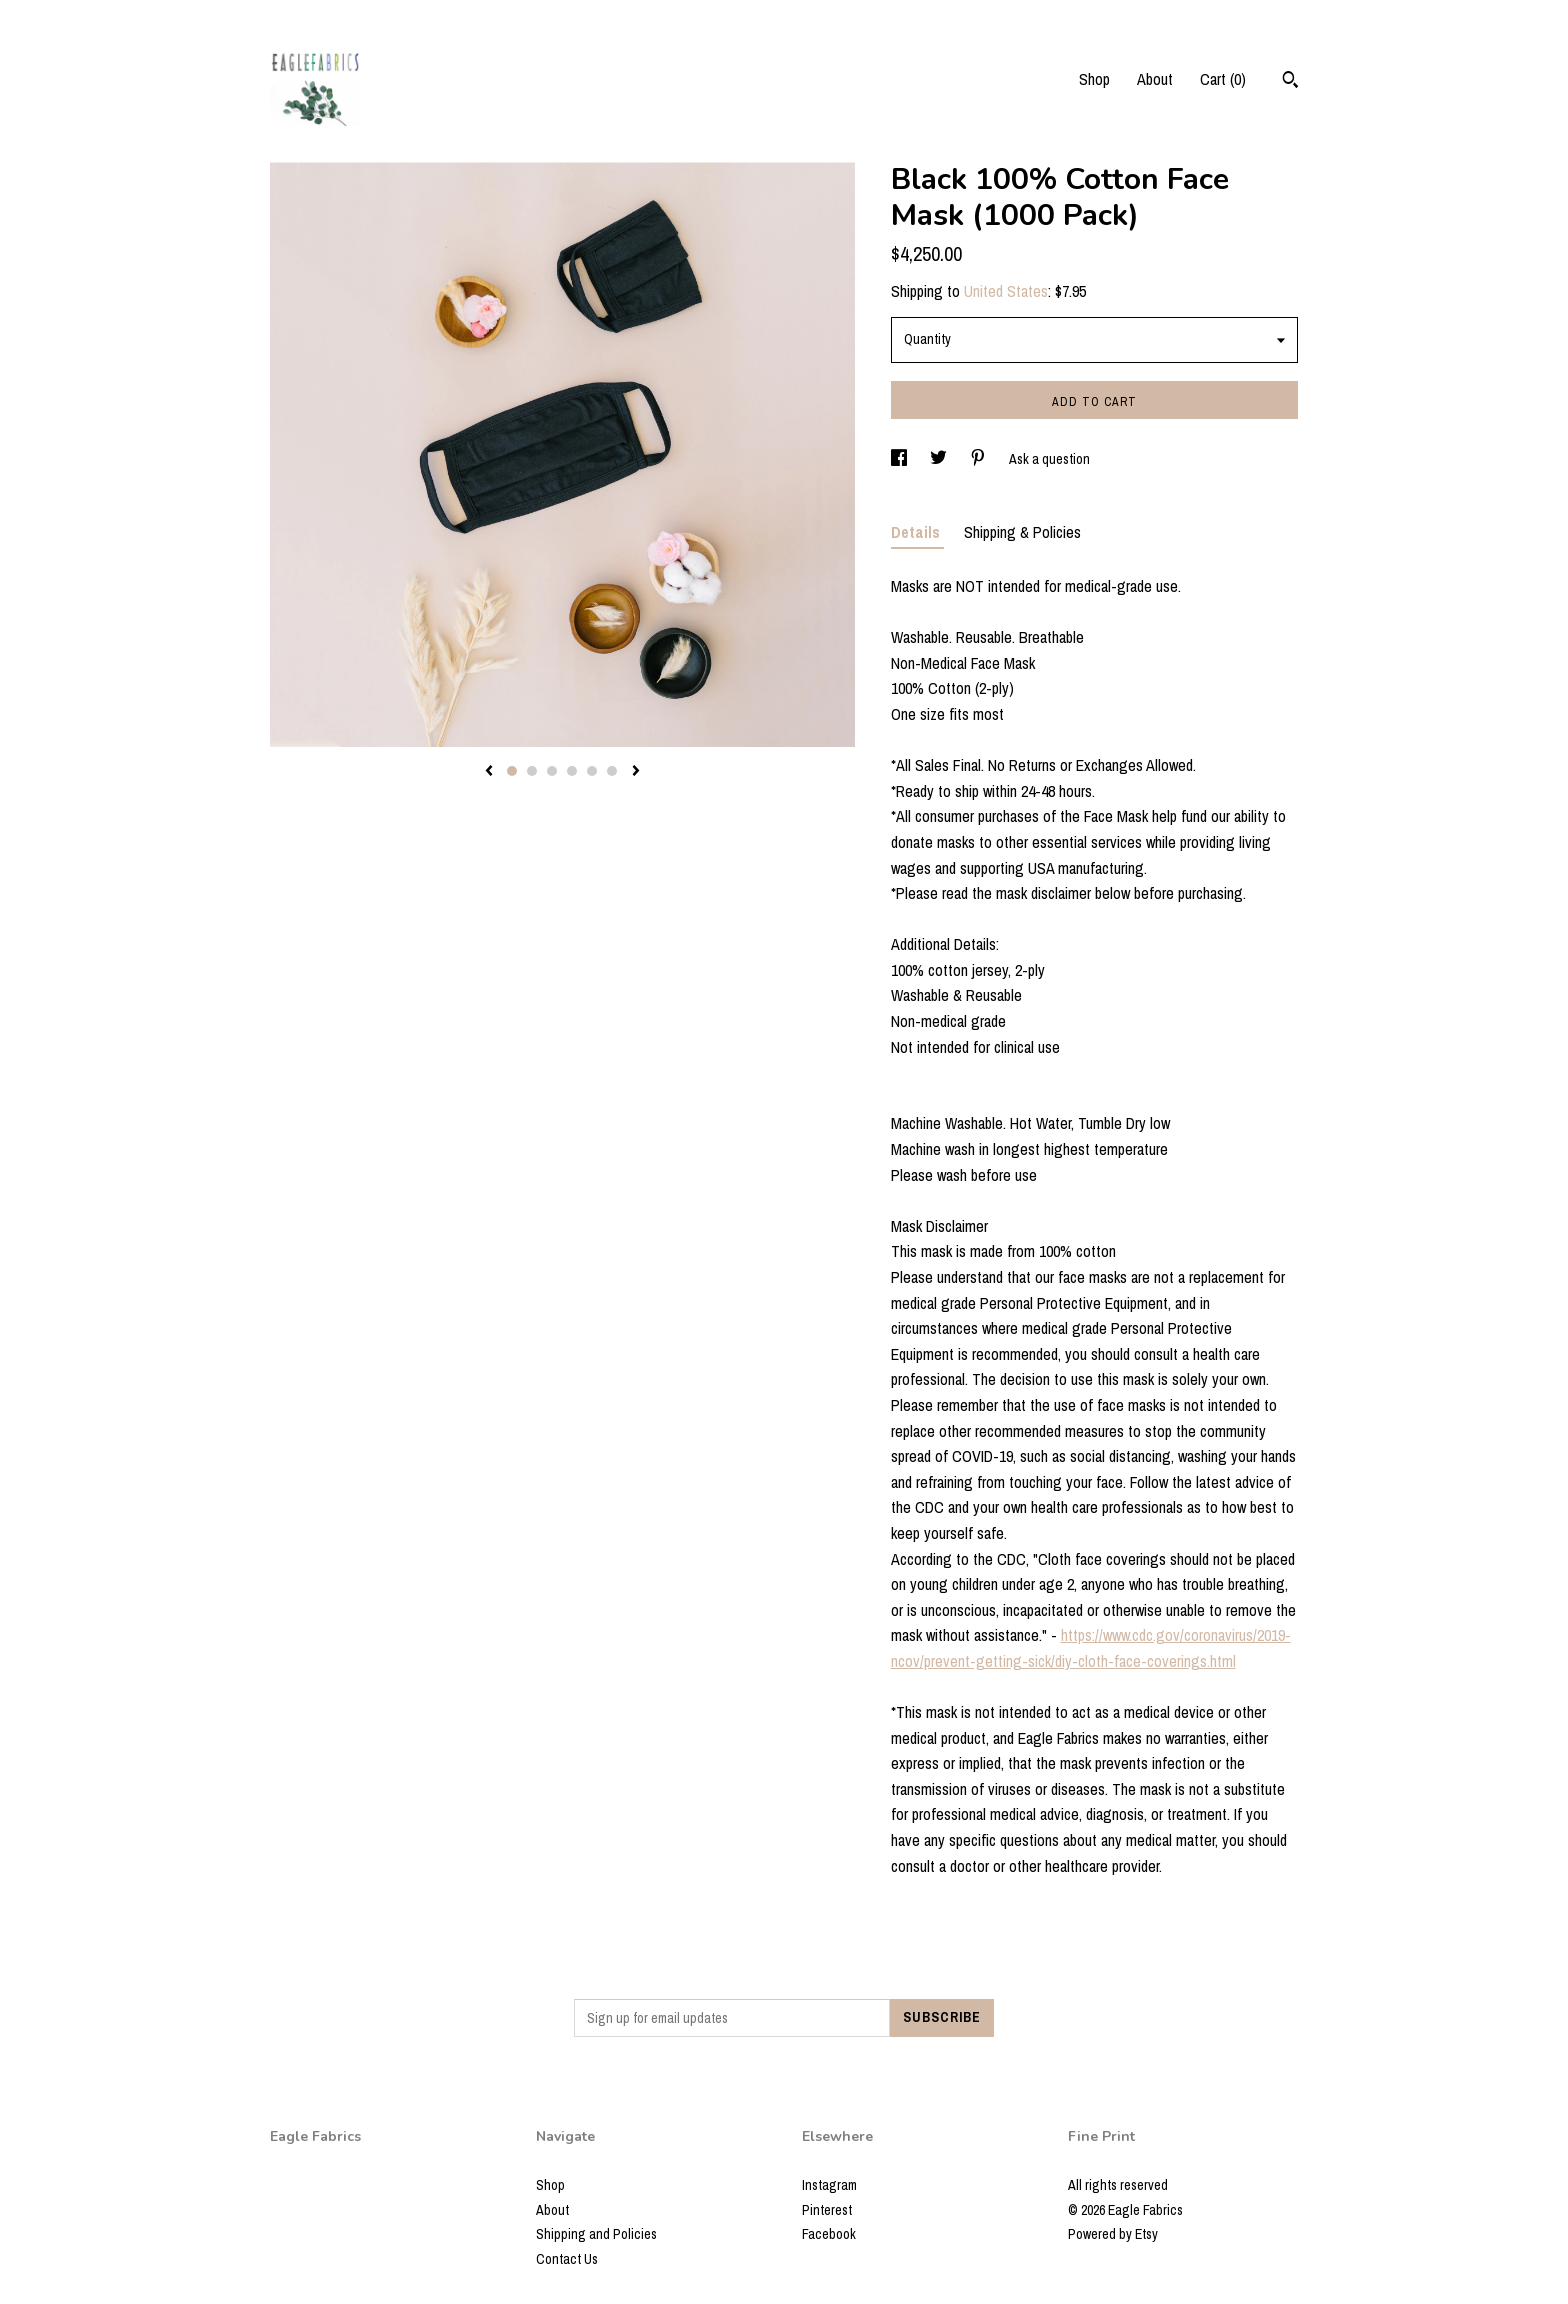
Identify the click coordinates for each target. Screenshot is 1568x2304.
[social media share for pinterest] (979, 459)
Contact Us (567, 2259)
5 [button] (592, 771)
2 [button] (532, 771)
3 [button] (552, 771)
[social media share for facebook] (900, 459)
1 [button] (512, 771)
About (1155, 79)
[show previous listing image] (489, 772)
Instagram (829, 2185)
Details (917, 532)
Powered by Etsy (1113, 2234)
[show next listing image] (636, 772)
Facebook (829, 2234)
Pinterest (827, 2210)
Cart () (1223, 79)
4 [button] (572, 771)
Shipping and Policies (596, 2234)
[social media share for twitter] (940, 459)
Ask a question (1049, 459)
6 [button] (612, 771)
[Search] (1290, 82)
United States (1006, 291)
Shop (1094, 79)
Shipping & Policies (1022, 532)
